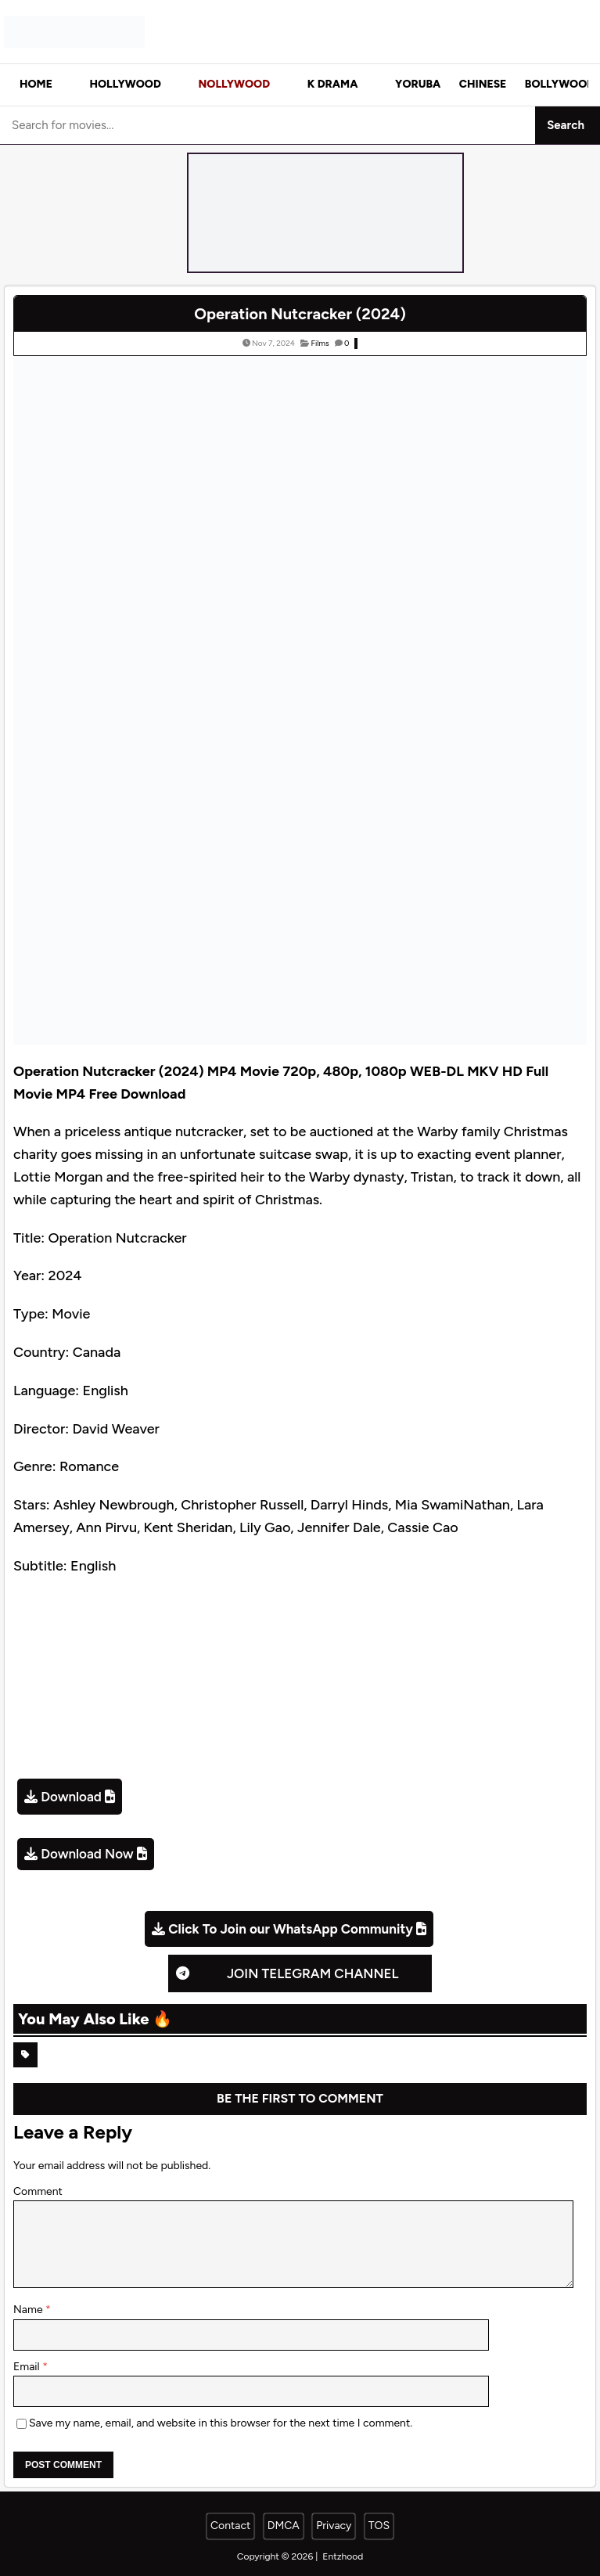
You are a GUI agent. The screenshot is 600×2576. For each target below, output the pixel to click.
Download (71, 1796)
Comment (38, 2191)
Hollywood (125, 84)
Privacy (333, 2525)
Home (36, 84)
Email (27, 2366)
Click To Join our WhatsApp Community (290, 1929)
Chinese (483, 84)
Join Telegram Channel (313, 1973)
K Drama (332, 84)
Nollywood (234, 84)
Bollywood (560, 84)
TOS (379, 2525)
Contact (230, 2525)
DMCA (284, 2525)
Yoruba (417, 84)
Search (565, 125)
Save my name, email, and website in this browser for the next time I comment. (220, 2423)
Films (320, 343)
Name (29, 2309)
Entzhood (342, 2556)
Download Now (87, 1854)
